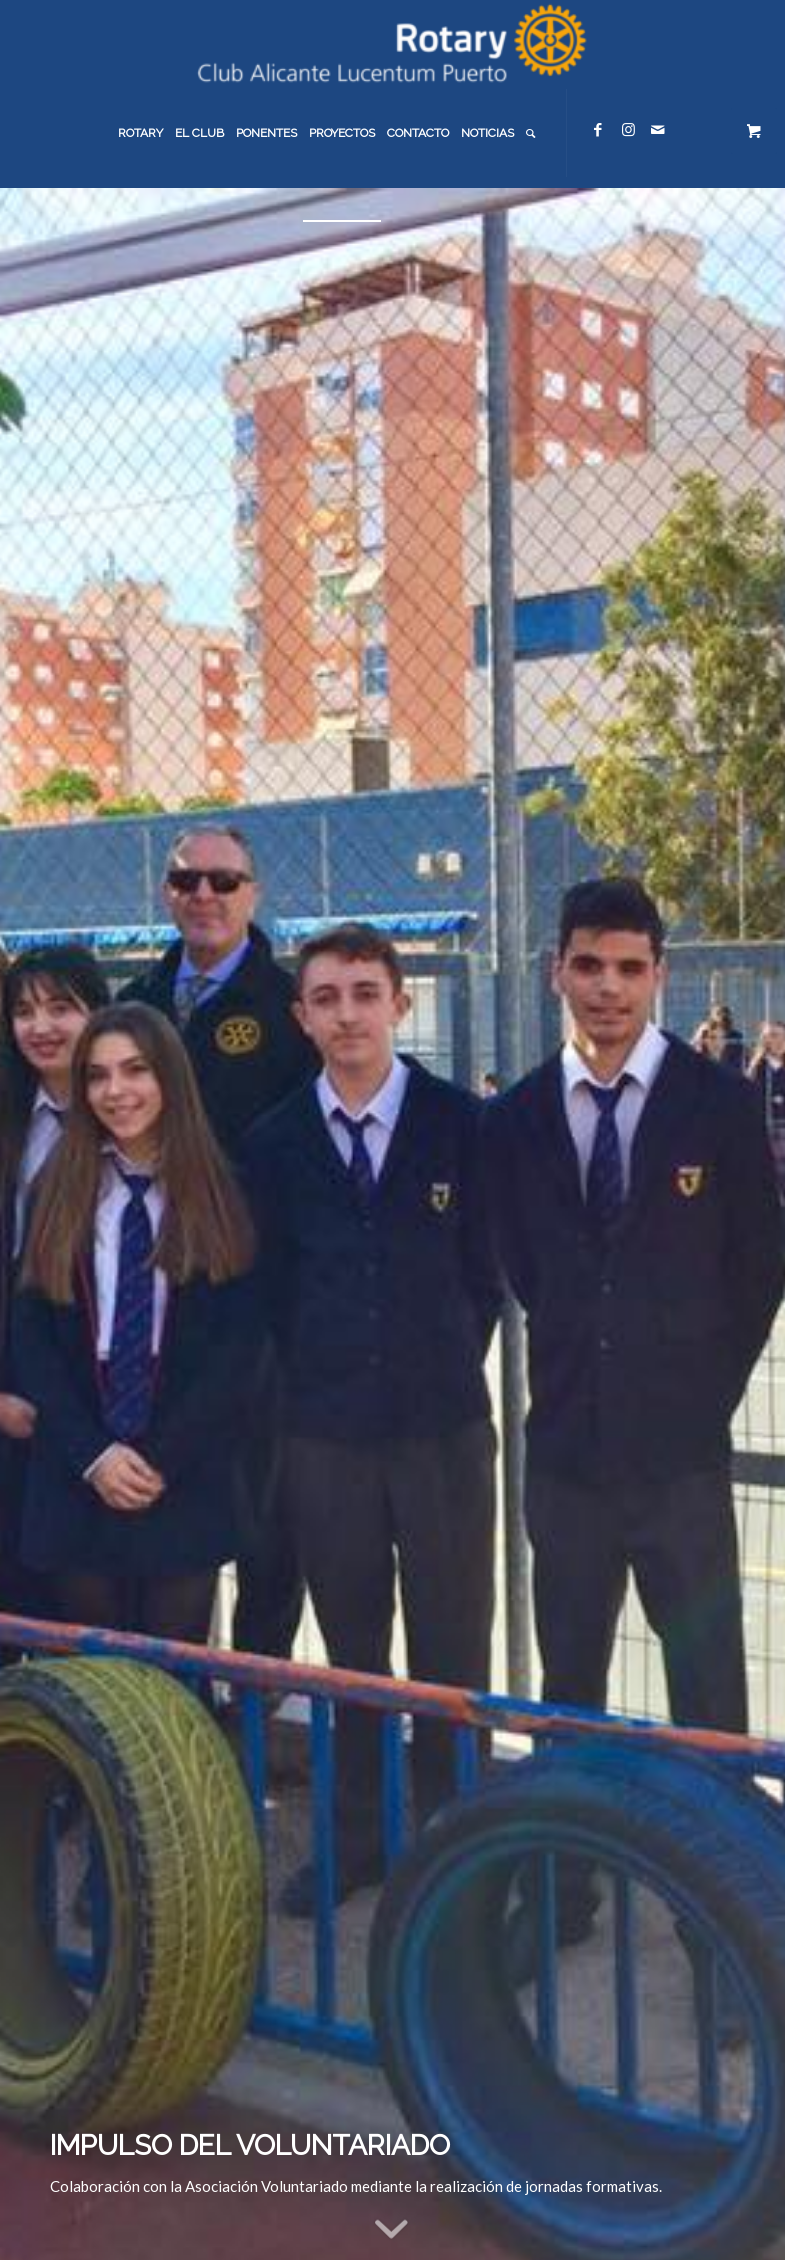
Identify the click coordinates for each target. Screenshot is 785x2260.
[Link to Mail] (658, 129)
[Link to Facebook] (598, 129)
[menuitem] (140, 133)
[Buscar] (530, 133)
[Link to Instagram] (628, 129)
